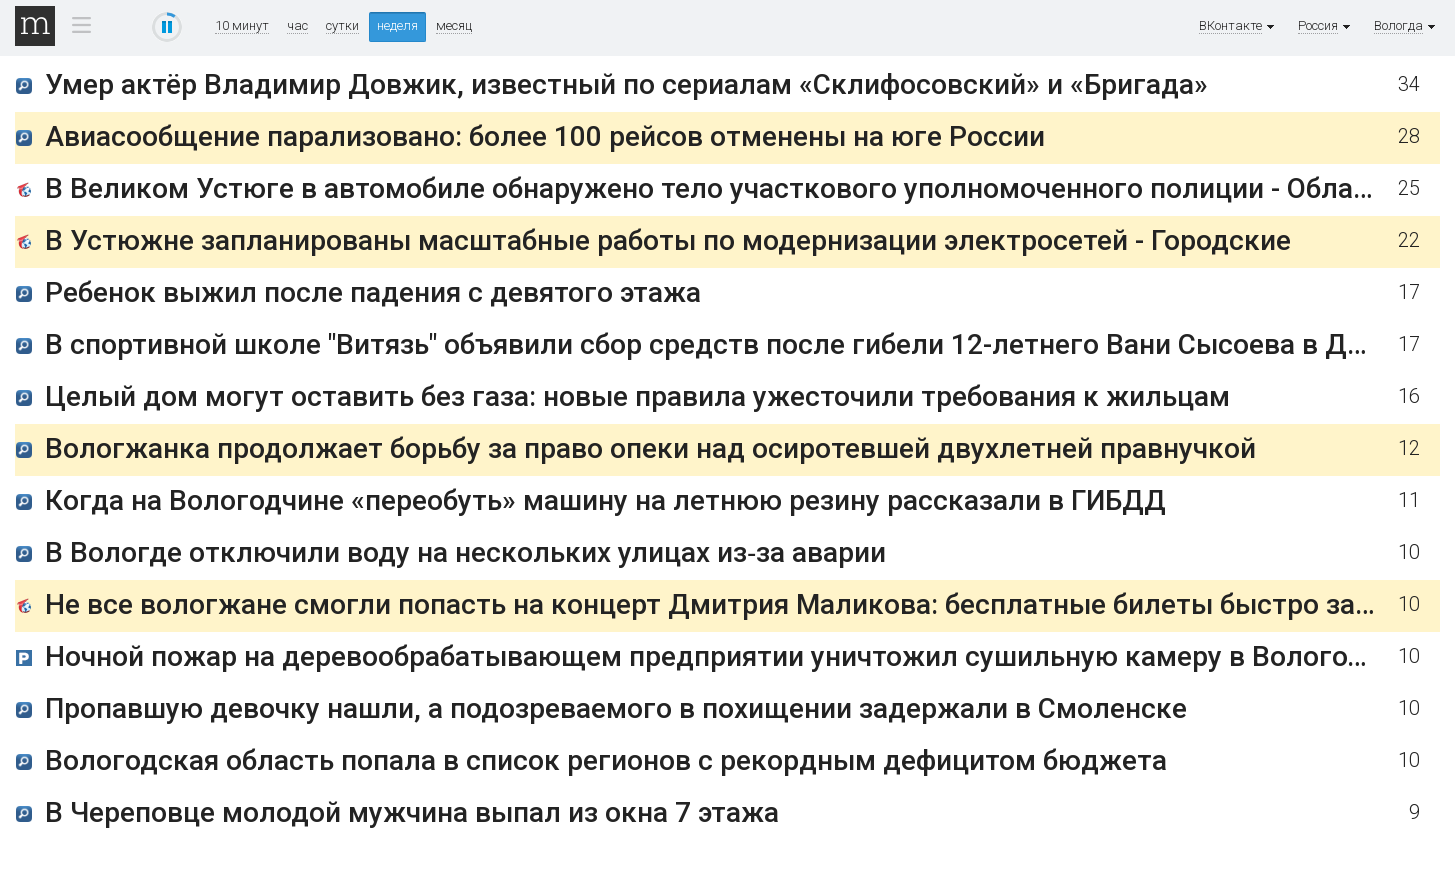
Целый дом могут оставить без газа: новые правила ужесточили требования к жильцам (637, 396)
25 (1409, 188)
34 (1409, 84)
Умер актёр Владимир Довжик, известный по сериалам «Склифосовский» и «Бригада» (626, 84)
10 (1409, 552)
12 (1409, 448)
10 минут (242, 26)
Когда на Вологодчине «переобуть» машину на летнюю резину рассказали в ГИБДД (605, 500)
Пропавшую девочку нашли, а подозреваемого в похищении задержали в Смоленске (616, 708)
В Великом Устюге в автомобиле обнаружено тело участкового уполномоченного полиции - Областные (740, 188)
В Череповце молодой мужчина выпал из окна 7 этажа (412, 812)
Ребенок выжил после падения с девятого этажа (373, 292)
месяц (454, 26)
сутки (342, 26)
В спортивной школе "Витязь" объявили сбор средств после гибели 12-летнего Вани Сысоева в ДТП (714, 344)
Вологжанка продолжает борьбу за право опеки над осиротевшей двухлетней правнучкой (650, 448)
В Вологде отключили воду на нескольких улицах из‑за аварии (465, 552)
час (297, 26)
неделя (397, 25)
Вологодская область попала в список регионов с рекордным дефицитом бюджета (606, 760)
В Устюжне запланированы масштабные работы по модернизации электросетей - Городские (668, 240)
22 (1409, 240)
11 (1409, 500)
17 (1409, 292)
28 (1409, 136)
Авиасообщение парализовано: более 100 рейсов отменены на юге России (545, 136)
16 (1409, 396)
